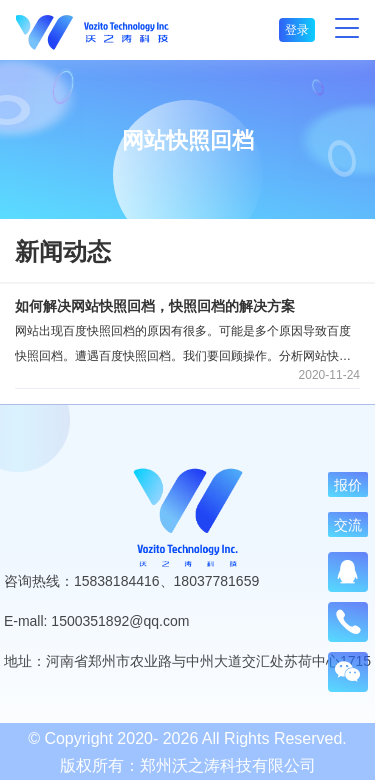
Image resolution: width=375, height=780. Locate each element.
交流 (348, 525)
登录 (297, 30)
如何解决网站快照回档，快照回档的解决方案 (155, 306)
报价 (348, 485)
